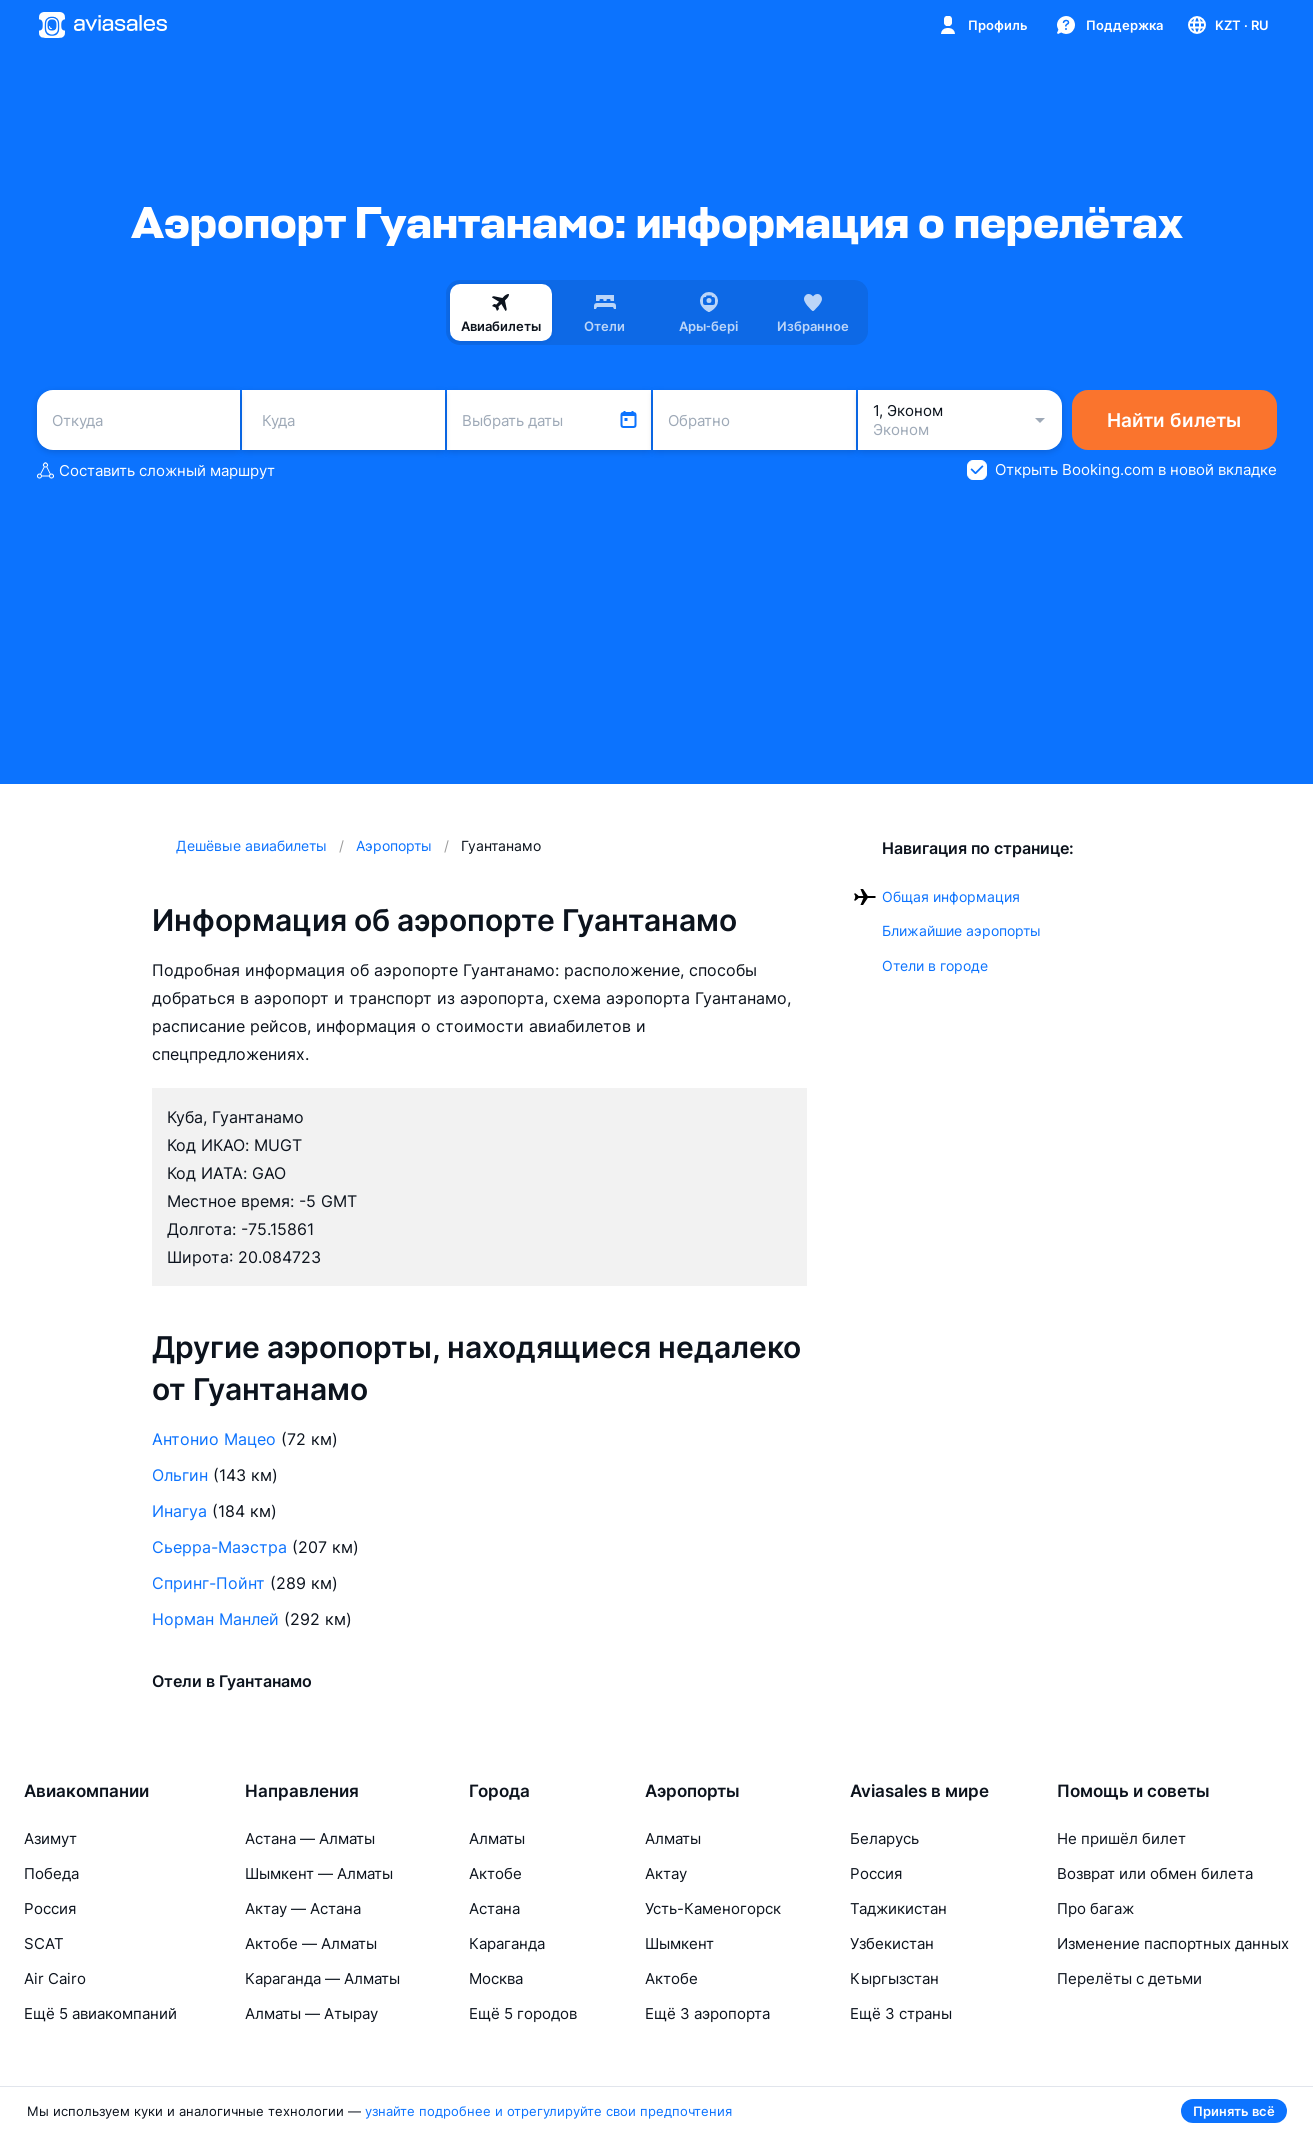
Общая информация (951, 896)
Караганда (507, 1943)
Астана (494, 1908)
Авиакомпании (86, 1791)
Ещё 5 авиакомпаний (100, 2013)
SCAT (44, 1943)
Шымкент (679, 1943)
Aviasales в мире (919, 1791)
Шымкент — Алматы (319, 1873)
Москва (496, 1978)
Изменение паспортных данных (1173, 1943)
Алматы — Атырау (311, 2013)
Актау (666, 1873)
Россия (50, 1908)
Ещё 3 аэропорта (707, 2013)
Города (499, 1791)
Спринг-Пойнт (208, 1583)
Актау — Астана (303, 1908)
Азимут (50, 1838)
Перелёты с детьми (1129, 1978)
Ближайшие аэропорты (961, 930)
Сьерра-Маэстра (219, 1547)
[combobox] (138, 420)
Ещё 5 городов (523, 2013)
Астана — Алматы (310, 1838)
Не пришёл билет (1121, 1838)
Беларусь (884, 1838)
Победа (51, 1873)
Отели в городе (935, 965)
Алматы (497, 1838)
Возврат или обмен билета (1155, 1873)
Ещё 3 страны (901, 2013)
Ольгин (180, 1475)
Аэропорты (692, 1791)
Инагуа (179, 1511)
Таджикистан (898, 1908)
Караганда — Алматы (322, 1978)
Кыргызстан (894, 1978)
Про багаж (1095, 1908)
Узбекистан (892, 1943)
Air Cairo (55, 1978)
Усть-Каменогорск (713, 1908)
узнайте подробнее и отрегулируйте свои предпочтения (548, 2111)
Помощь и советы (1133, 1791)
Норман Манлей (215, 1619)
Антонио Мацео (214, 1439)
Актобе (495, 1873)
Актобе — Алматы (311, 1943)
